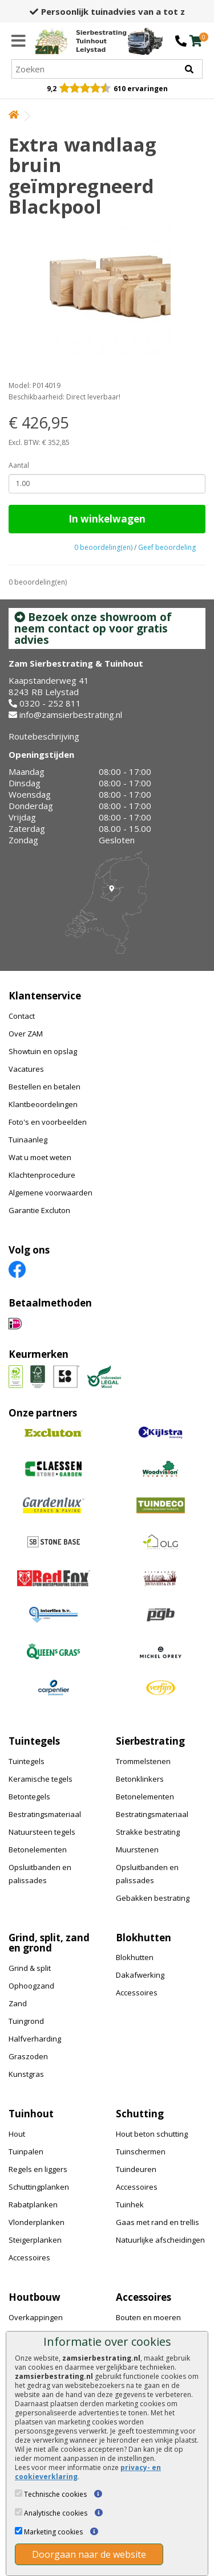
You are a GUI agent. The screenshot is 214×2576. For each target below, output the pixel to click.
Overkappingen (36, 2317)
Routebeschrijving (44, 736)
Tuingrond (26, 2021)
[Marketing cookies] (18, 2530)
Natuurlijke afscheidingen (160, 2240)
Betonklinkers (140, 1779)
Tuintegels (27, 1761)
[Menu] (18, 41)
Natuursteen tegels (42, 1832)
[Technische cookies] (18, 2493)
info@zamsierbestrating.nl (70, 714)
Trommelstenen (143, 1761)
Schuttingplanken (39, 2187)
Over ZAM (26, 1033)
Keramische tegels (40, 1779)
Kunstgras (26, 2074)
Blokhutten (135, 1957)
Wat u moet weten (40, 1157)
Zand (18, 2003)
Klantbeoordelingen (43, 1104)
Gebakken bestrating (152, 1898)
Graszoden (28, 2056)
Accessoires (137, 1992)
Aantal (19, 465)
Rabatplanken (33, 2204)
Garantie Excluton (39, 1210)
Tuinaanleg (28, 1139)
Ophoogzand (31, 1986)
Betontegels (29, 1796)
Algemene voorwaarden (50, 1192)
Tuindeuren (136, 2169)
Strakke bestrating (148, 1832)
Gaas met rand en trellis (157, 2222)
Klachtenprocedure (42, 1175)
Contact (22, 1016)
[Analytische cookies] (18, 2512)
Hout (17, 2134)
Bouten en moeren (148, 2317)
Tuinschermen (140, 2151)
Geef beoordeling (167, 547)
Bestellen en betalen (44, 1086)
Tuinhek (130, 2204)
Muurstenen (137, 1849)
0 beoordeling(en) (103, 547)
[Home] (80, 41)
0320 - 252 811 (50, 703)
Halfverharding (35, 2039)
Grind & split (30, 1968)
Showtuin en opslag (43, 1051)
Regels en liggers (38, 2169)
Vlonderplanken (36, 2222)
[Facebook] (17, 1268)
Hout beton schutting (152, 2134)
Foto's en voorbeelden (48, 1122)
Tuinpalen (26, 2151)
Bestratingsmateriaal (45, 1814)
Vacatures (26, 1069)
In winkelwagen (107, 518)
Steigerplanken (35, 2240)
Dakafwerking (140, 1975)
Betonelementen (38, 1849)
